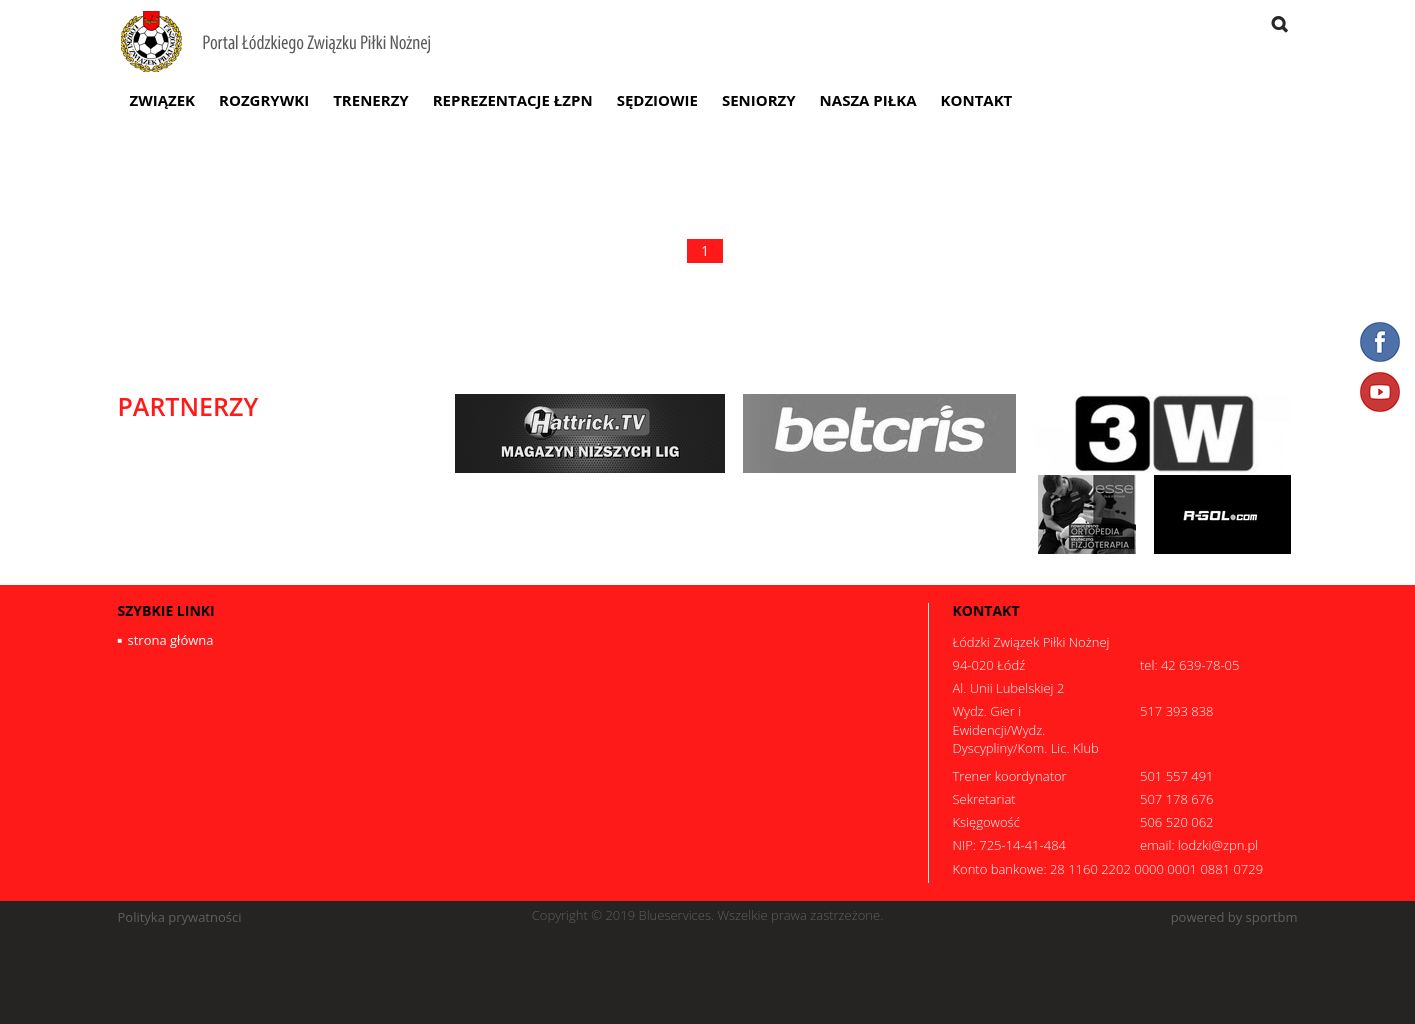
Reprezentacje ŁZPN (513, 100)
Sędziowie (657, 100)
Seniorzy (759, 100)
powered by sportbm (1234, 917)
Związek (163, 100)
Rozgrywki (264, 100)
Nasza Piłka (868, 100)
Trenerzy (371, 100)
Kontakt (977, 100)
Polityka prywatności (180, 917)
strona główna (171, 640)
